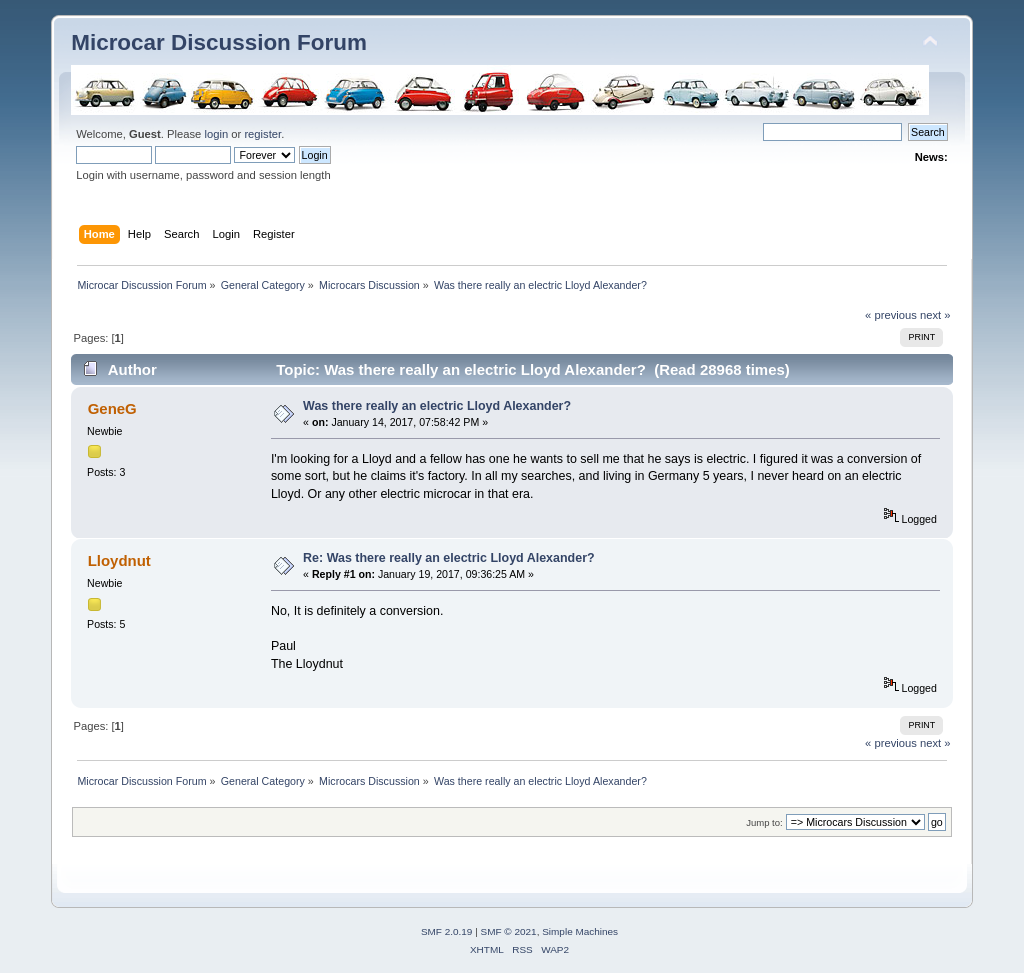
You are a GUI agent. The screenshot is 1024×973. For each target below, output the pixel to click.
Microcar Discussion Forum (219, 42)
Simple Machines (580, 931)
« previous (891, 315)
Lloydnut (119, 560)
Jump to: (764, 822)
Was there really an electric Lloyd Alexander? (437, 406)
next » (935, 315)
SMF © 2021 (509, 931)
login (216, 134)
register (262, 134)
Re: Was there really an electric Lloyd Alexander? (449, 558)
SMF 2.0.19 (447, 931)
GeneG (112, 408)
